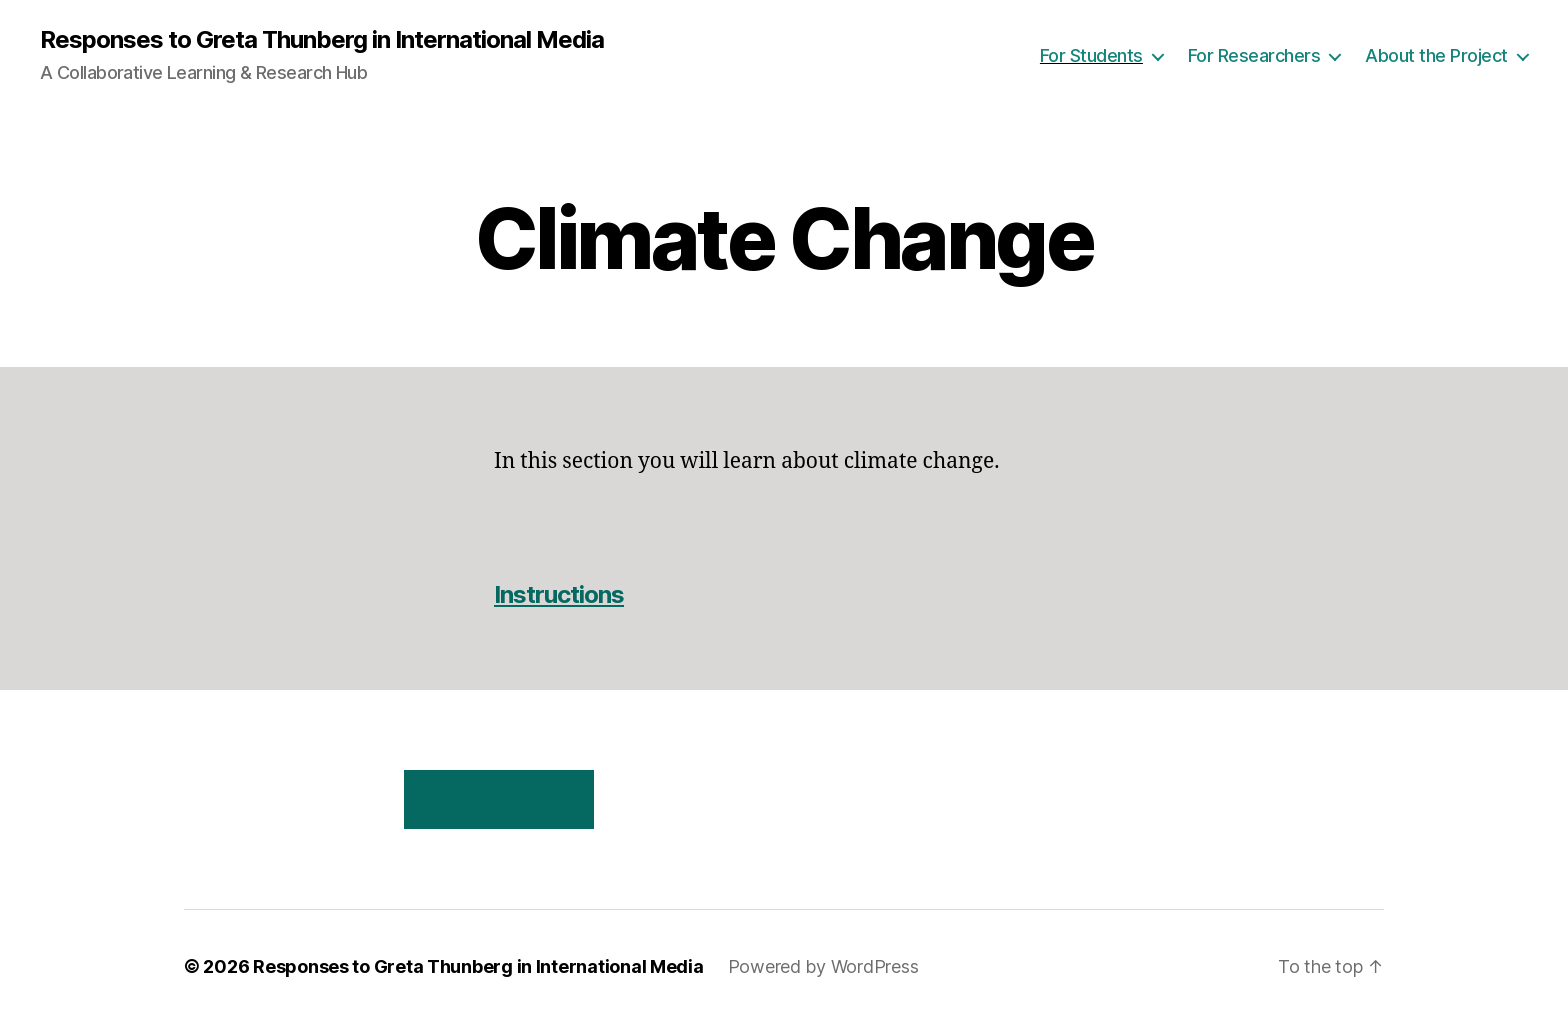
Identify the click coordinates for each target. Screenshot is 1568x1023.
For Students (1091, 55)
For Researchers (1254, 55)
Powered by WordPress (823, 966)
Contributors (499, 799)
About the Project (1436, 55)
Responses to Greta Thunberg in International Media (322, 40)
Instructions (559, 594)
